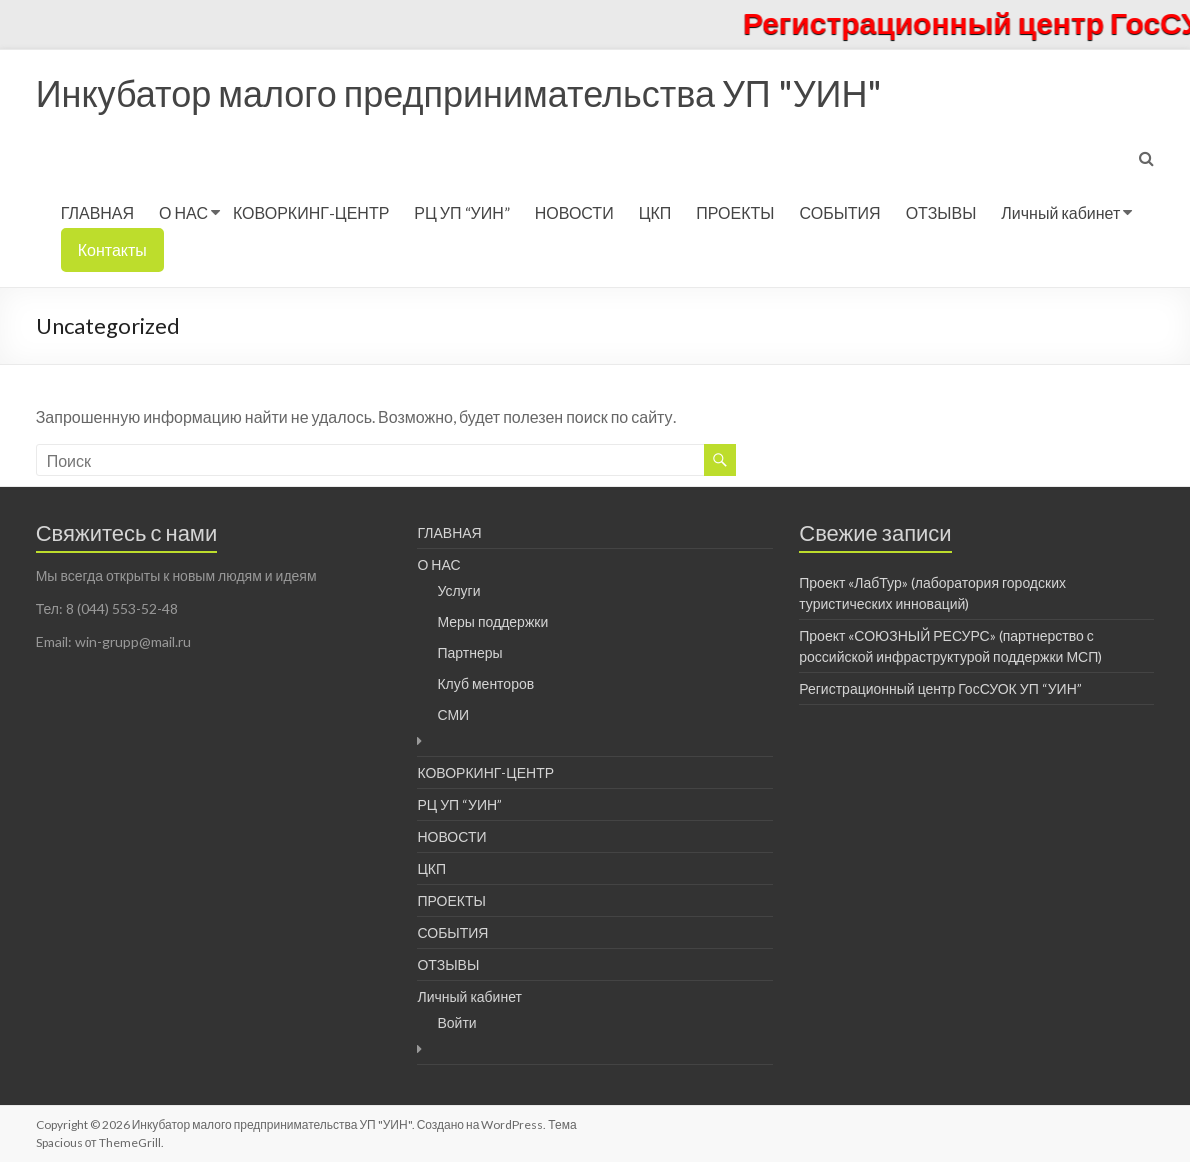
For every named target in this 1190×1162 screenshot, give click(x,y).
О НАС (183, 212)
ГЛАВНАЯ (97, 212)
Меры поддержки (492, 621)
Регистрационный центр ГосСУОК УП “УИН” (940, 688)
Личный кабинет (1060, 212)
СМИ (453, 714)
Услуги (458, 590)
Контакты (112, 249)
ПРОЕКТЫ (735, 212)
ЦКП (655, 212)
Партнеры (469, 652)
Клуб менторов (485, 683)
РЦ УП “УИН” (461, 212)
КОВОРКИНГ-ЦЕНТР (311, 212)
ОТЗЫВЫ (941, 212)
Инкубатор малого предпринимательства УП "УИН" (459, 93)
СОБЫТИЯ (840, 212)
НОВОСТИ (574, 212)
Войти (456, 1022)
